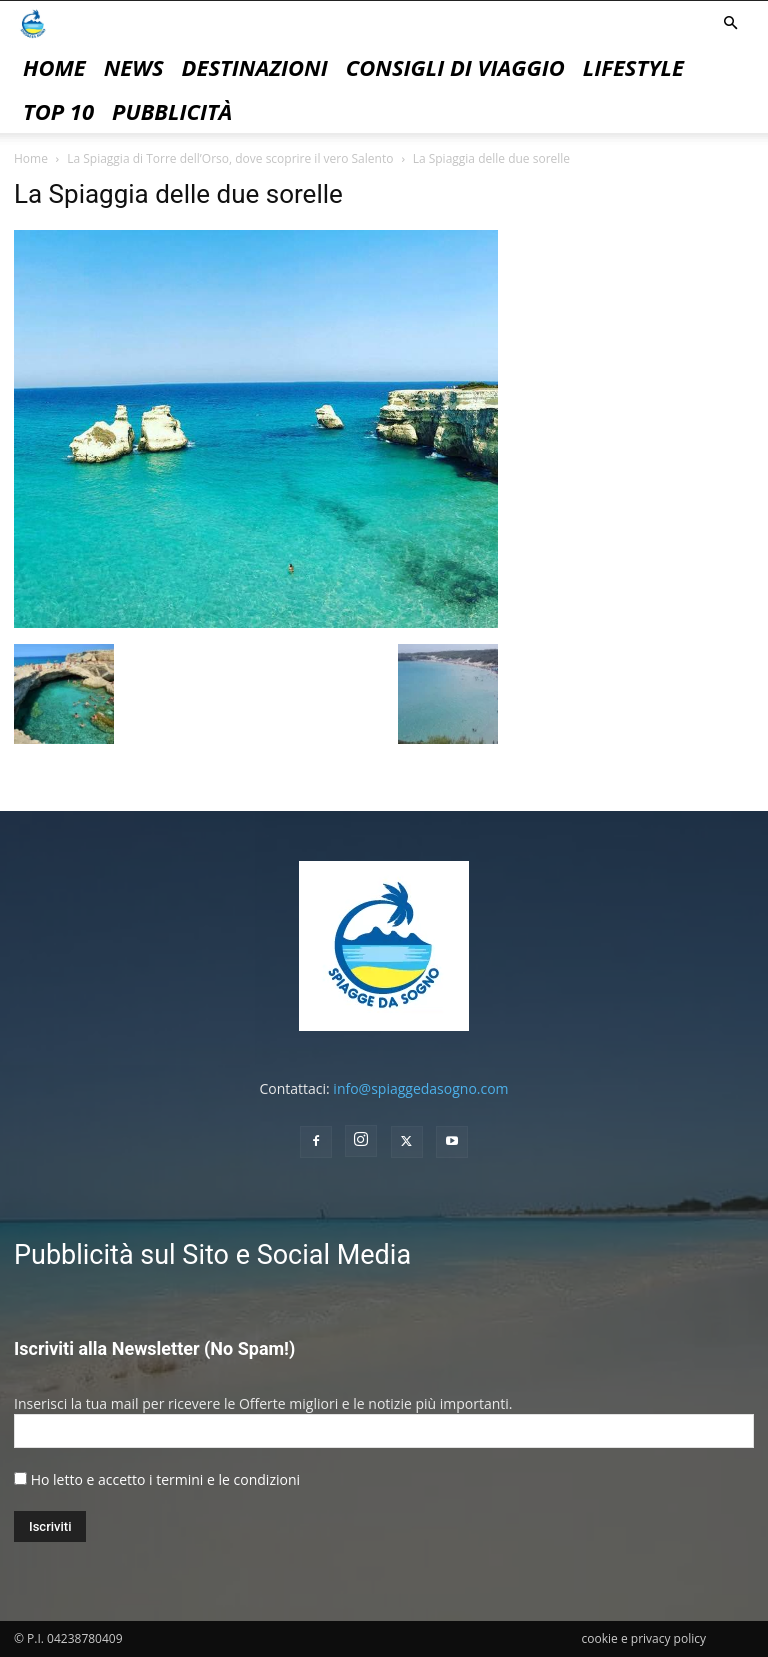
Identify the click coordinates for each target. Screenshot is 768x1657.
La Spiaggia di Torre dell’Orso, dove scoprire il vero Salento (230, 158)
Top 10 (58, 111)
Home (54, 67)
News (134, 67)
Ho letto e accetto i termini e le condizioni (165, 1479)
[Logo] (33, 22)
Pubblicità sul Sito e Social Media (212, 1255)
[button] (730, 23)
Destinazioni (255, 67)
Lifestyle (633, 67)
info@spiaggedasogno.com (420, 1088)
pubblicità (172, 111)
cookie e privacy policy (644, 1638)
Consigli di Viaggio (455, 67)
